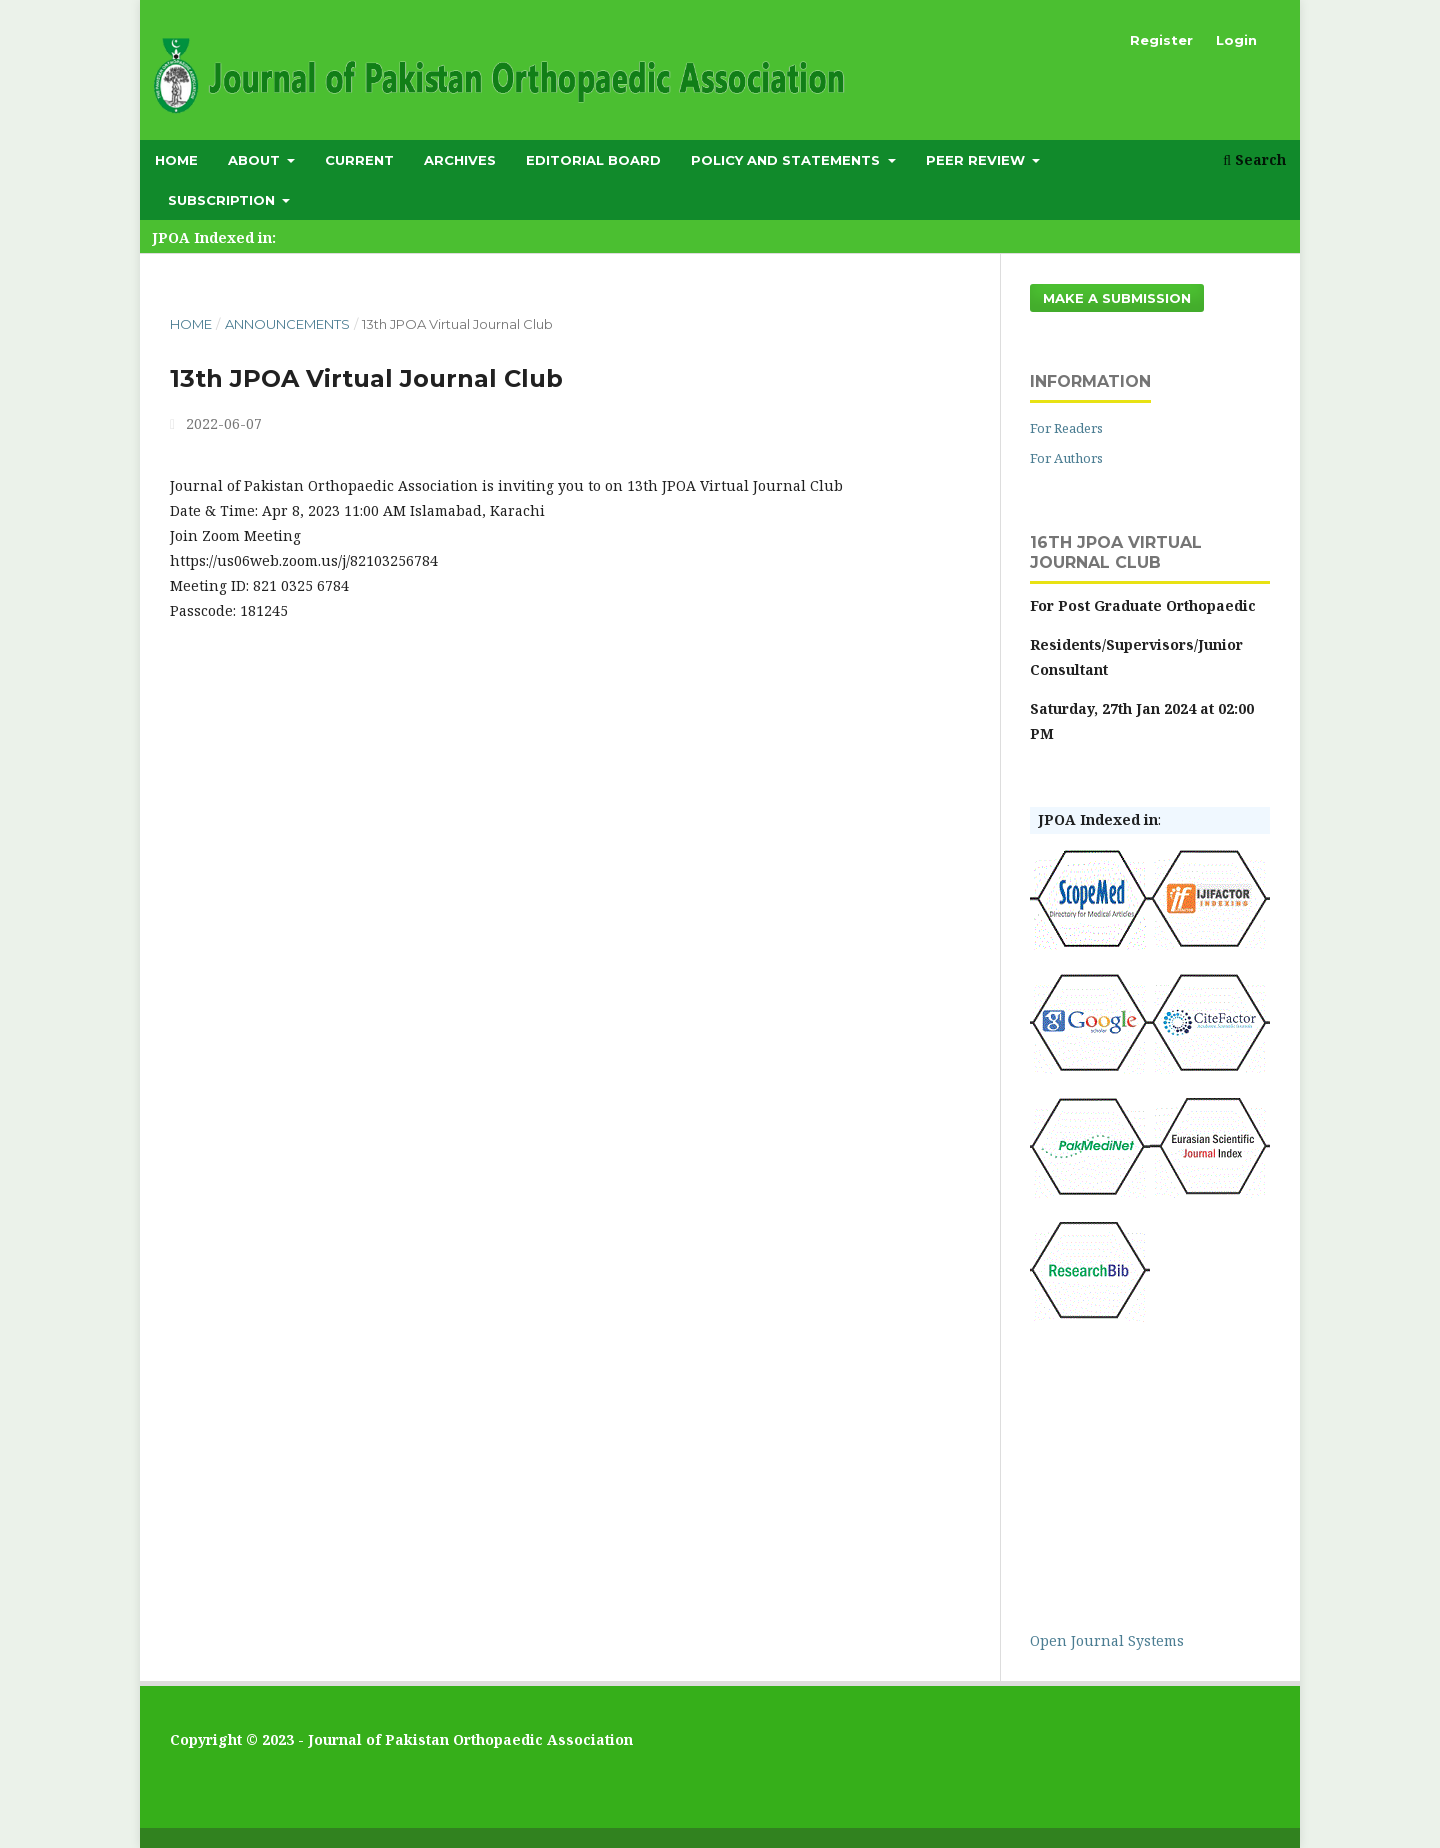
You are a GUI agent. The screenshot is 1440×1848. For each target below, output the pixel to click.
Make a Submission (1117, 298)
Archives (460, 160)
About (256, 160)
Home (176, 160)
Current (359, 160)
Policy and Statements (787, 160)
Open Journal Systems (1107, 1640)
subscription (223, 200)
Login (1236, 40)
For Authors (1066, 458)
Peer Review (977, 160)
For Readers (1066, 428)
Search (1254, 159)
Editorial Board (593, 160)
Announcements (287, 324)
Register (1161, 40)
